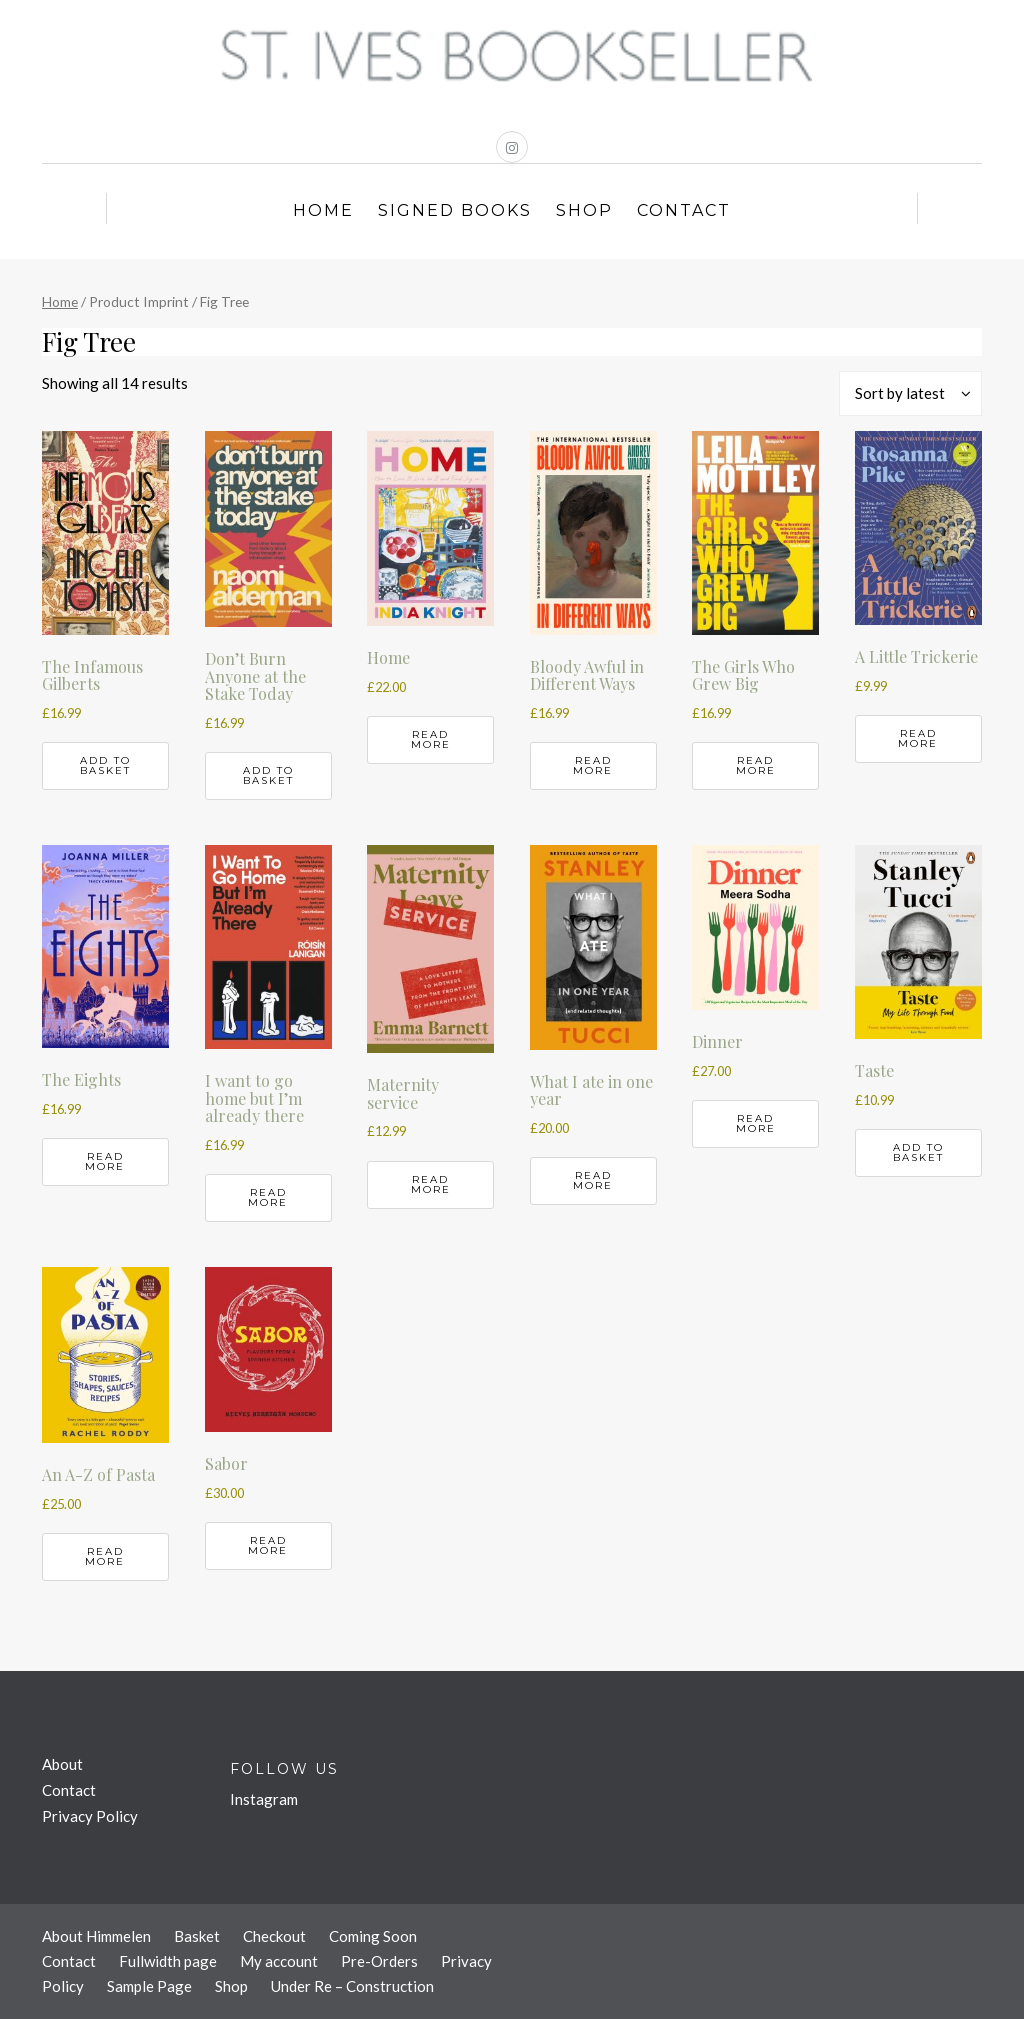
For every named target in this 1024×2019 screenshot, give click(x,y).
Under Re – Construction (352, 1986)
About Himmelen (96, 1936)
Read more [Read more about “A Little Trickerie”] (918, 738)
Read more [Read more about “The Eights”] (105, 1161)
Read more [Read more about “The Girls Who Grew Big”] (756, 765)
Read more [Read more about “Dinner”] (756, 1123)
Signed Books (455, 210)
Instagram (264, 1799)
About (62, 1764)
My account (279, 1961)
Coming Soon (373, 1936)
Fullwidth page (168, 1961)
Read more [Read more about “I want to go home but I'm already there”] (268, 1197)
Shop (584, 210)
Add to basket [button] (105, 765)
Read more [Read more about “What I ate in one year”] (593, 1180)
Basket (197, 1936)
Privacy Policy (90, 1816)
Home (323, 210)
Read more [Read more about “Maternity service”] (431, 1184)
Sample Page (149, 1986)
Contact (684, 210)
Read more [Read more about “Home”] (431, 739)
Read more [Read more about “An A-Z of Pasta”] (105, 1556)
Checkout (274, 1936)
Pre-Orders (379, 1961)
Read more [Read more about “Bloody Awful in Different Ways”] (593, 765)
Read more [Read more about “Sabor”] (268, 1545)
